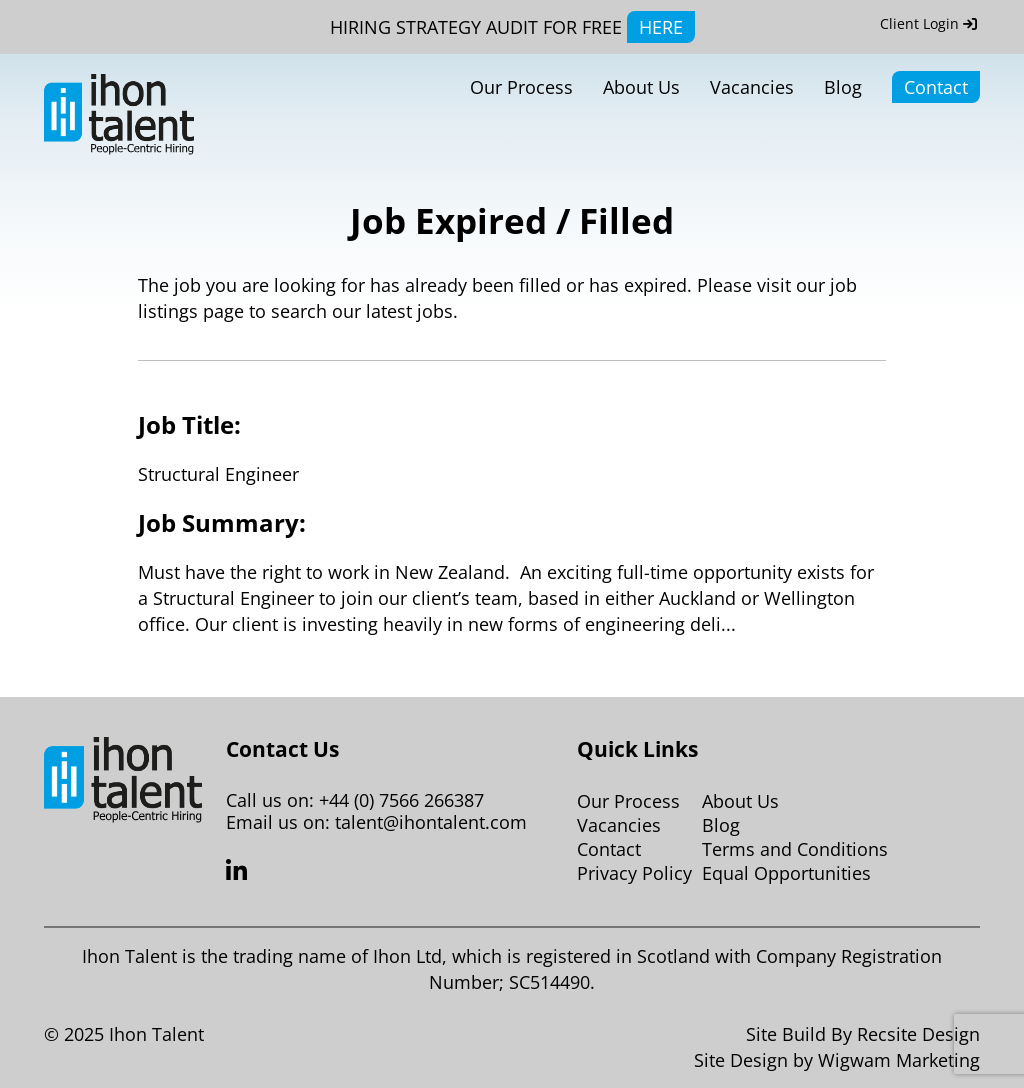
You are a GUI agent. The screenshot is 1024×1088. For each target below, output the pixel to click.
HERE (661, 27)
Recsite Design (918, 1034)
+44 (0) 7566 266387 (401, 800)
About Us (641, 87)
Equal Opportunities (786, 873)
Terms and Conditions (795, 849)
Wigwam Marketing (899, 1060)
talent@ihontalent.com (431, 822)
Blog (843, 87)
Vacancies (752, 87)
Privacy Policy (634, 873)
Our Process (521, 87)
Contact (936, 87)
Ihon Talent (156, 1034)
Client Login (928, 23)
